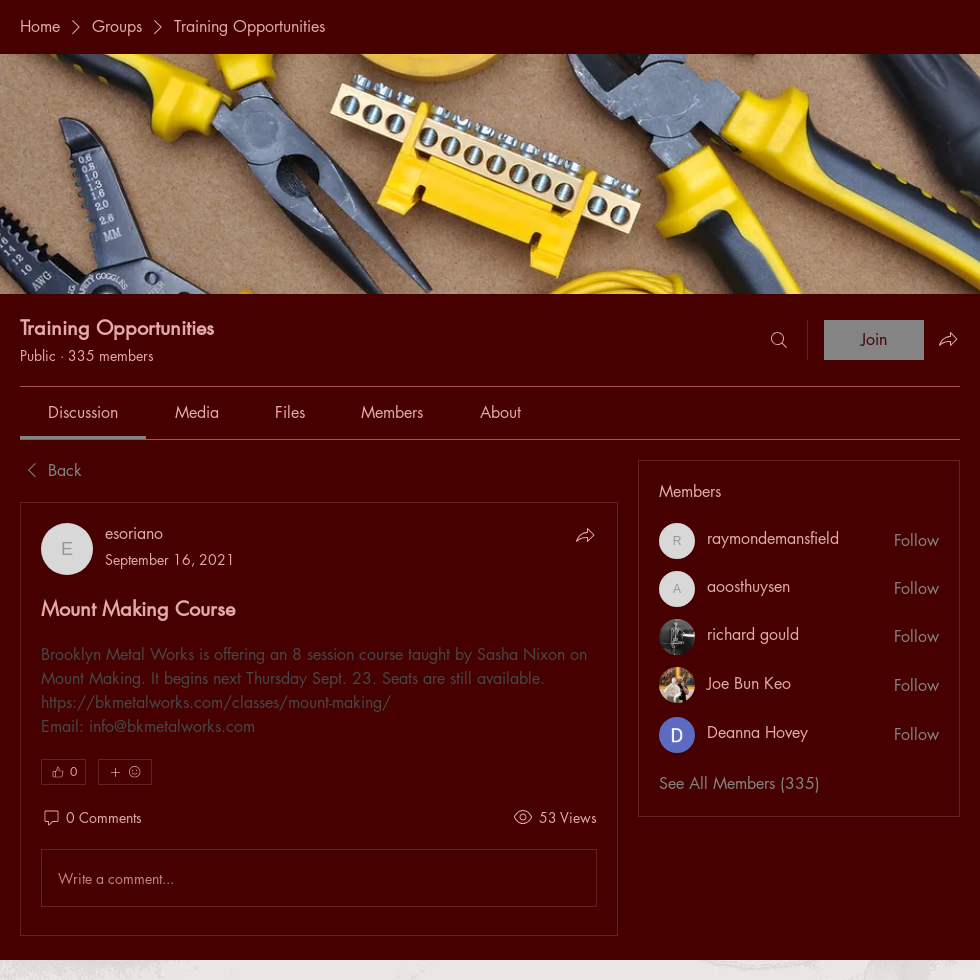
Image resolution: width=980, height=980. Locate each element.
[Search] (779, 340)
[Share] (585, 535)
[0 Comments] (91, 818)
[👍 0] (63, 772)
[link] (83, 412)
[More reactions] (125, 772)
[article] (319, 719)
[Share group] (948, 339)
